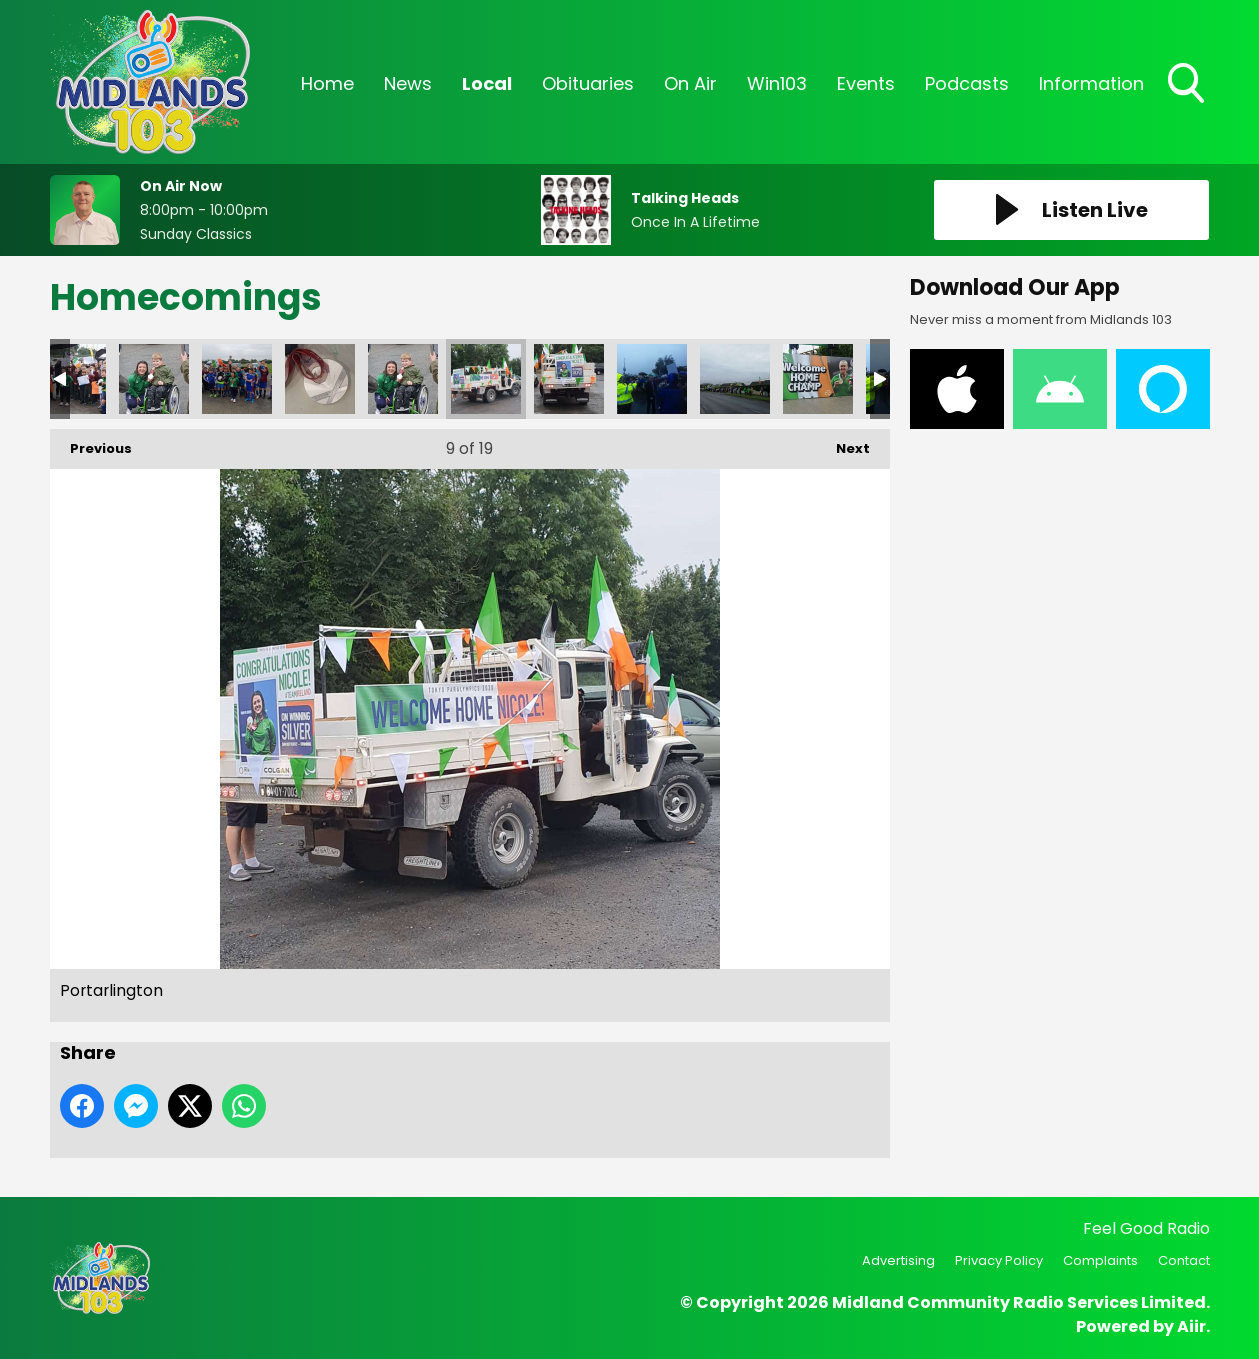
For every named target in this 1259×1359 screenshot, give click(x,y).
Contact (1184, 1260)
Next (843, 443)
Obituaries (588, 83)
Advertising (898, 1260)
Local (487, 83)
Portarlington (403, 379)
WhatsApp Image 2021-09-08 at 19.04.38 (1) (154, 379)
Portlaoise (652, 379)
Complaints (1100, 1260)
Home (327, 83)
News (408, 83)
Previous (91, 443)
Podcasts (967, 83)
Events (866, 83)
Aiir (1191, 1326)
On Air (690, 83)
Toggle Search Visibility (1188, 85)
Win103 (777, 83)
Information (1091, 83)
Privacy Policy (999, 1260)
